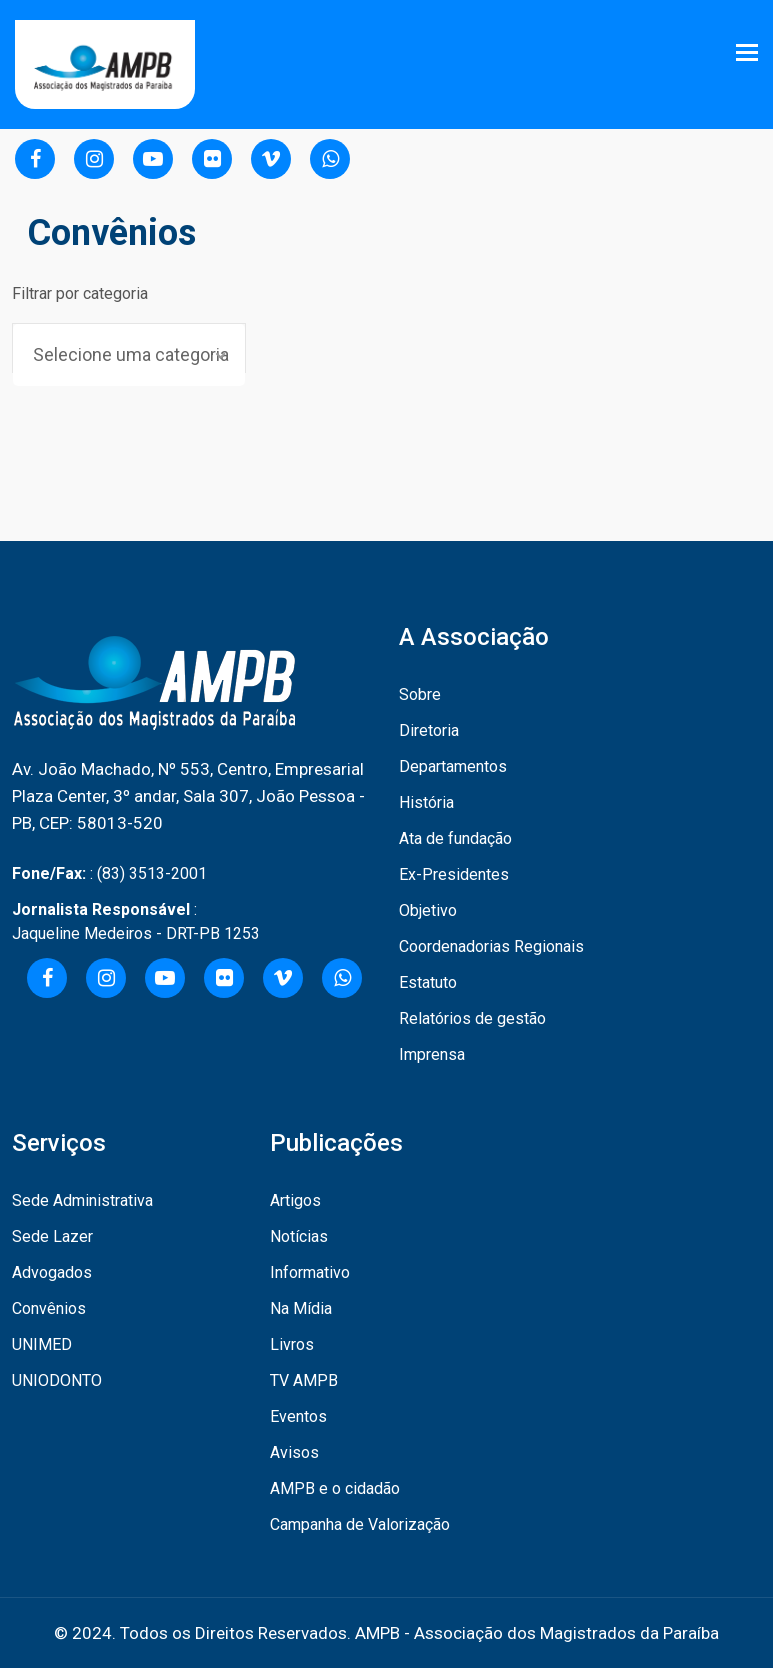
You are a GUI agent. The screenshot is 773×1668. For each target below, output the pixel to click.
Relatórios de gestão (472, 1018)
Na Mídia (301, 1308)
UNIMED (42, 1344)
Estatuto (428, 982)
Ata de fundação (455, 838)
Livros (292, 1344)
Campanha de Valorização (360, 1524)
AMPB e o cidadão (335, 1488)
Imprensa (432, 1054)
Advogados (52, 1272)
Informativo (310, 1272)
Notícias (299, 1236)
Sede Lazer (52, 1236)
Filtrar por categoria (80, 293)
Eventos (298, 1416)
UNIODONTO (57, 1380)
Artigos (295, 1200)
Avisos (294, 1452)
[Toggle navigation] (749, 53)
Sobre (420, 694)
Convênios (49, 1308)
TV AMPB (304, 1380)
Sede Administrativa (82, 1200)
